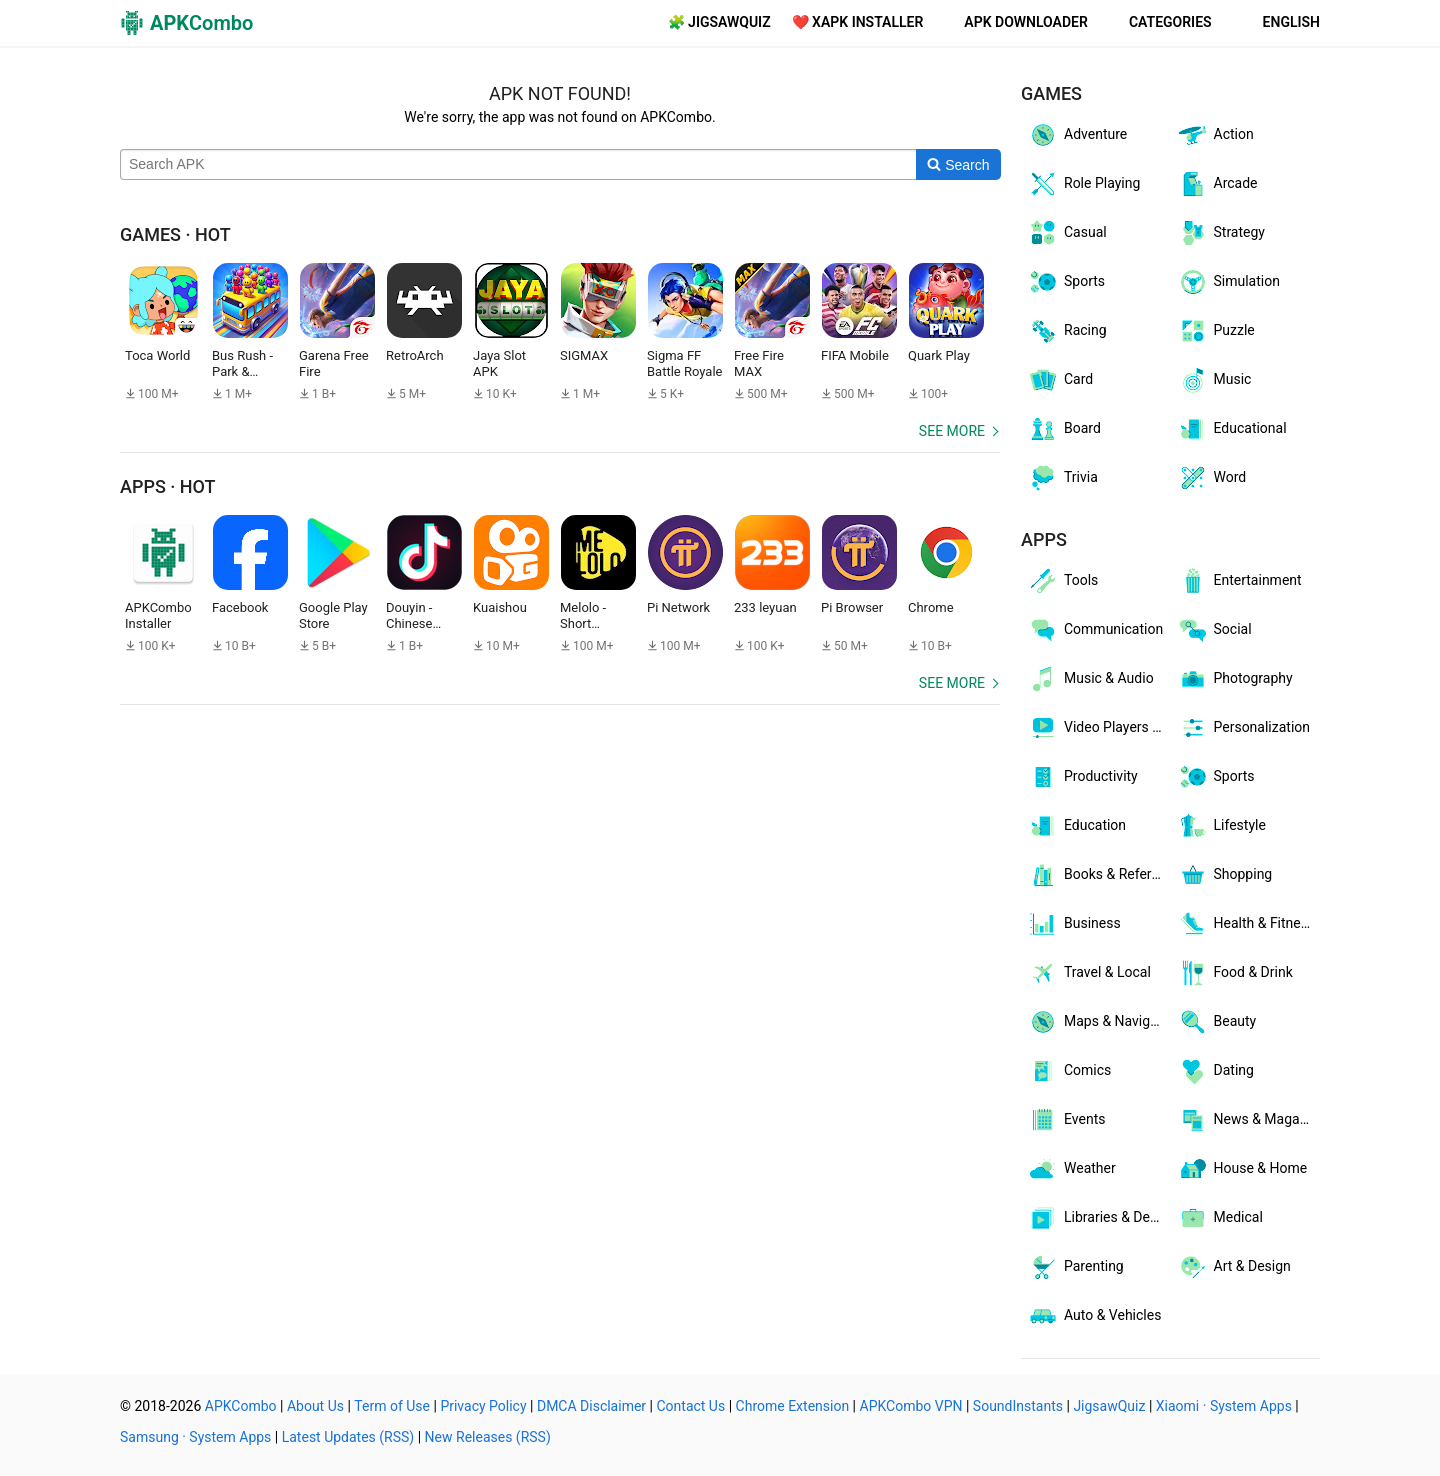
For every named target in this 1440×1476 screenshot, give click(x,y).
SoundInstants (1018, 1406)
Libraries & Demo (1098, 1218)
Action (1215, 135)
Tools (1062, 581)
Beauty (1217, 1022)
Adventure (1077, 135)
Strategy (1221, 233)
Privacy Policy (483, 1406)
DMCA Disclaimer (591, 1406)
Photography (1235, 679)
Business (1074, 924)
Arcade (1217, 184)
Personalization (1244, 728)
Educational (1232, 429)
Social (1214, 630)
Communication (1095, 630)
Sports (1066, 282)
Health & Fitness (1246, 924)
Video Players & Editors (1099, 728)
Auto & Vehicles (1094, 1316)
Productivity (1082, 777)
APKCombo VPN (911, 1406)
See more (952, 431)
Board (1064, 429)
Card (1060, 380)
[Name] (518, 165)
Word (1212, 478)
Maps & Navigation (1099, 1022)
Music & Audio (1090, 679)
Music (1214, 380)
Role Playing (1083, 184)
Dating (1215, 1071)
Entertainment (1239, 581)
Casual (1067, 233)
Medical (1220, 1218)
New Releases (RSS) (488, 1437)
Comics (1069, 1071)
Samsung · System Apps (195, 1437)
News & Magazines (1249, 1120)
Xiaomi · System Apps (1224, 1406)
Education (1076, 826)
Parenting (1075, 1267)
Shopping (1225, 875)
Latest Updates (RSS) (348, 1437)
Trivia (1062, 478)
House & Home (1242, 1169)
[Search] (958, 165)
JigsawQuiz (1109, 1406)
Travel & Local (1089, 973)
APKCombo (241, 1406)
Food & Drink (1235, 973)
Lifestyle (1221, 826)
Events (1066, 1120)
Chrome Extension (793, 1406)
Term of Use (392, 1406)
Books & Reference (1099, 875)
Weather (1071, 1169)
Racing (1067, 331)
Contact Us (690, 1406)
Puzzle (1216, 331)
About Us (315, 1406)
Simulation (1228, 282)
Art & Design (1234, 1267)
